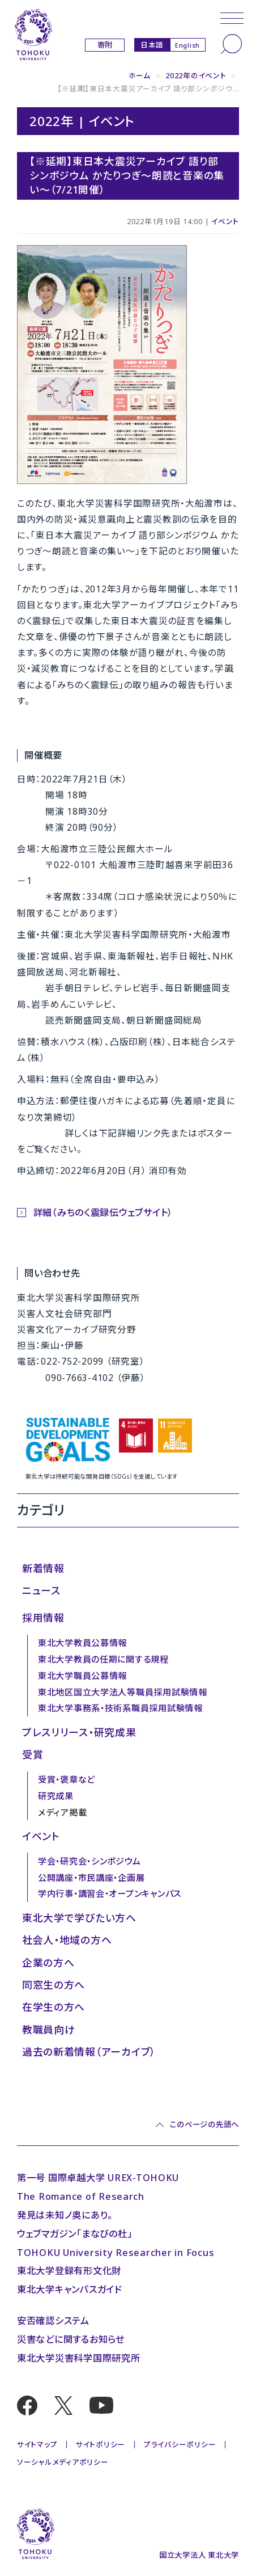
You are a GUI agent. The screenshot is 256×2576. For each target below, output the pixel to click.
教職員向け (48, 2029)
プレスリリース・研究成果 (79, 1732)
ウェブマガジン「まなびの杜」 (74, 2233)
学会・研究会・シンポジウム (89, 1861)
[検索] (231, 44)
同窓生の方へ (53, 1985)
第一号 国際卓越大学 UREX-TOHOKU (98, 2177)
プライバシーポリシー (180, 2444)
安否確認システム (53, 2320)
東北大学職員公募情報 (82, 1675)
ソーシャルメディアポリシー (63, 2462)
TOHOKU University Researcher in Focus (116, 2252)
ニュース (41, 1590)
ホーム (140, 75)
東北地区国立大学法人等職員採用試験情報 (122, 1692)
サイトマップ (37, 2444)
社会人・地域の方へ (67, 1940)
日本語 (152, 44)
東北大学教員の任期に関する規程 (103, 1659)
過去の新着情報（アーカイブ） (89, 2052)
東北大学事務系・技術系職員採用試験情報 (120, 1708)
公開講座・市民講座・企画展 (91, 1877)
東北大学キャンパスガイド (69, 2289)
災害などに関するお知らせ (71, 2339)
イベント (225, 221)
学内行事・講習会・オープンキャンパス (109, 1893)
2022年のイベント (195, 75)
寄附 (105, 45)
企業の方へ (48, 1962)
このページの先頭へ (204, 2124)
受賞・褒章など (66, 1779)
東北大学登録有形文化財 (69, 2270)
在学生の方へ (53, 2007)
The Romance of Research (80, 2196)
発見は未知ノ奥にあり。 (65, 2214)
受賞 (33, 1754)
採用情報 (43, 1617)
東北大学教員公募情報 (82, 1642)
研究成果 (56, 1795)
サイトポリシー (100, 2444)
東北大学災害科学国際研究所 (78, 2357)
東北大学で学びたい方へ (79, 1918)
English (187, 45)
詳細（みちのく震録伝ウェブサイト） (103, 1212)
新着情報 (43, 1568)
